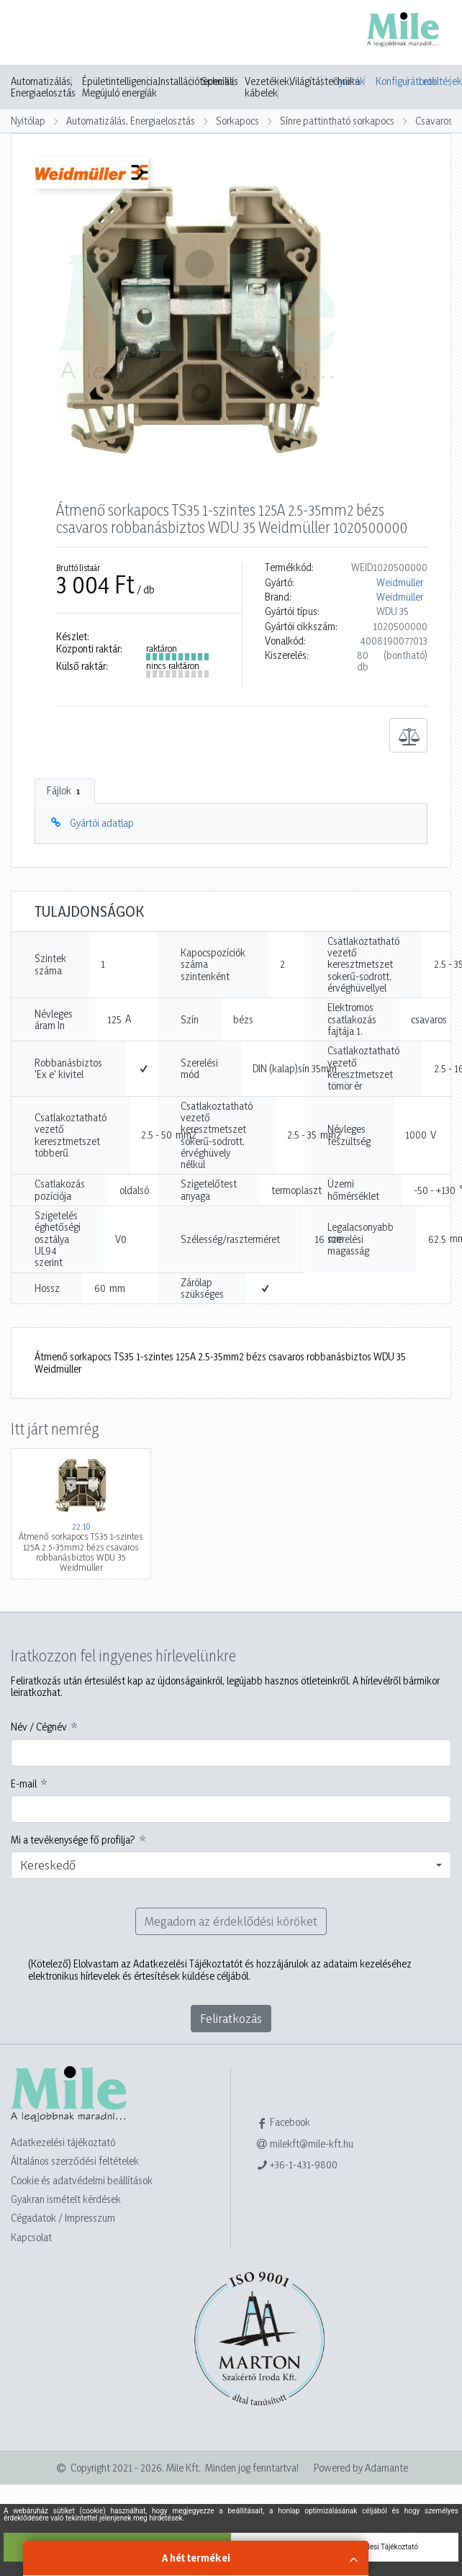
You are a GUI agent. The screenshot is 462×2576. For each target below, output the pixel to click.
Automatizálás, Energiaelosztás (43, 87)
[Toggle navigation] (32, 33)
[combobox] (231, 1865)
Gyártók (348, 81)
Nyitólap (28, 121)
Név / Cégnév (39, 1727)
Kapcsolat (31, 2237)
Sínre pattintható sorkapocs (337, 121)
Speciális (219, 81)
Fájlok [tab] (65, 790)
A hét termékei (196, 2558)
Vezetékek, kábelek (268, 87)
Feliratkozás (231, 2018)
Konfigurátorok (392, 81)
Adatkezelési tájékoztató (63, 2142)
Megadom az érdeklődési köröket (231, 1921)
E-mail (24, 1784)
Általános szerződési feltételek (75, 2161)
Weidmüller (399, 582)
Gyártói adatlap (102, 823)
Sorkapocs (237, 121)
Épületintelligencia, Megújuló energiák (121, 87)
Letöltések (435, 81)
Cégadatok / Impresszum (63, 2218)
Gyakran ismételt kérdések (66, 2199)
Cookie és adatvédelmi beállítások (82, 2180)
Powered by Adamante (361, 2467)
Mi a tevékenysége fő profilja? (73, 1840)
